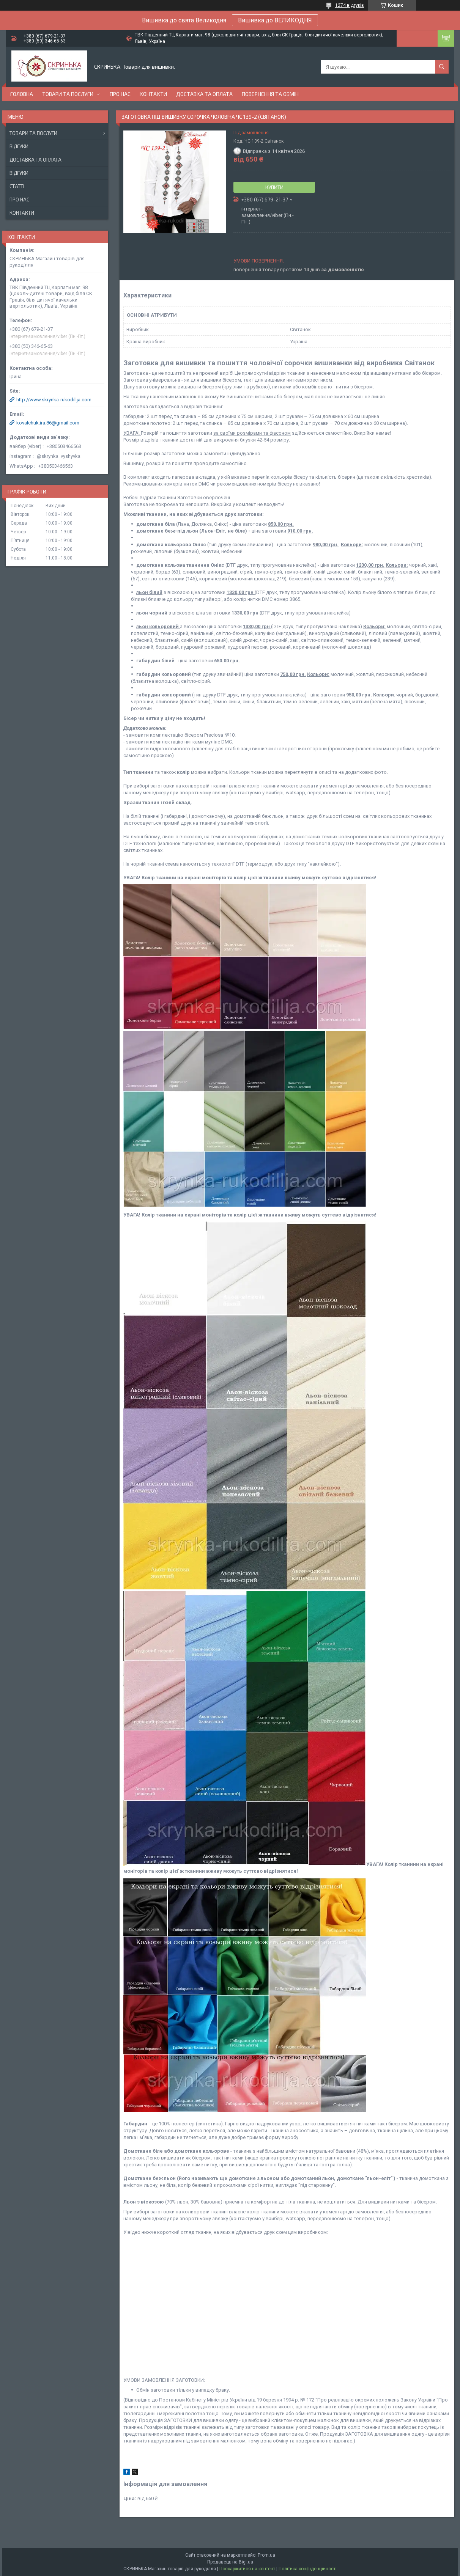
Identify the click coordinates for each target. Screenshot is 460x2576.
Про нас (120, 94)
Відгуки (18, 146)
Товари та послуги (67, 94)
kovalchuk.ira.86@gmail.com (47, 423)
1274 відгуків (349, 5)
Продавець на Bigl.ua (230, 2562)
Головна (21, 94)
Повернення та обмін (270, 94)
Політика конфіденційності (308, 2568)
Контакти (153, 94)
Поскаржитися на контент (247, 2568)
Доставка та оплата (204, 94)
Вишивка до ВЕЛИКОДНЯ (275, 20)
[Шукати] (442, 67)
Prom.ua (266, 2555)
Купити (274, 187)
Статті (16, 186)
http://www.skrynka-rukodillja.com (53, 399)
